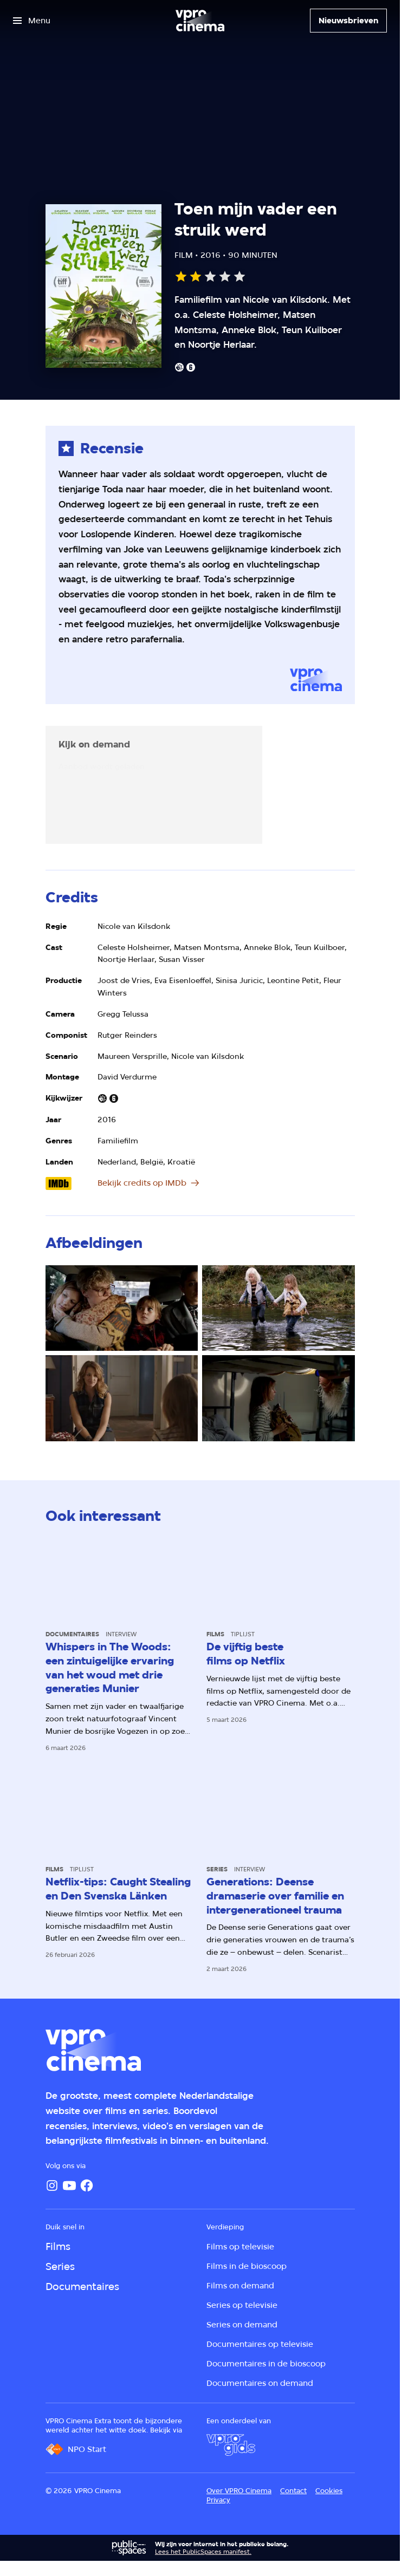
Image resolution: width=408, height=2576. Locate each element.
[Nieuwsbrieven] (348, 20)
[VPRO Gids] (230, 2445)
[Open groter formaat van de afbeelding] (122, 1308)
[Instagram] (52, 2185)
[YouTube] (69, 2185)
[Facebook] (86, 2185)
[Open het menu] (32, 20)
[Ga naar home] (200, 20)
